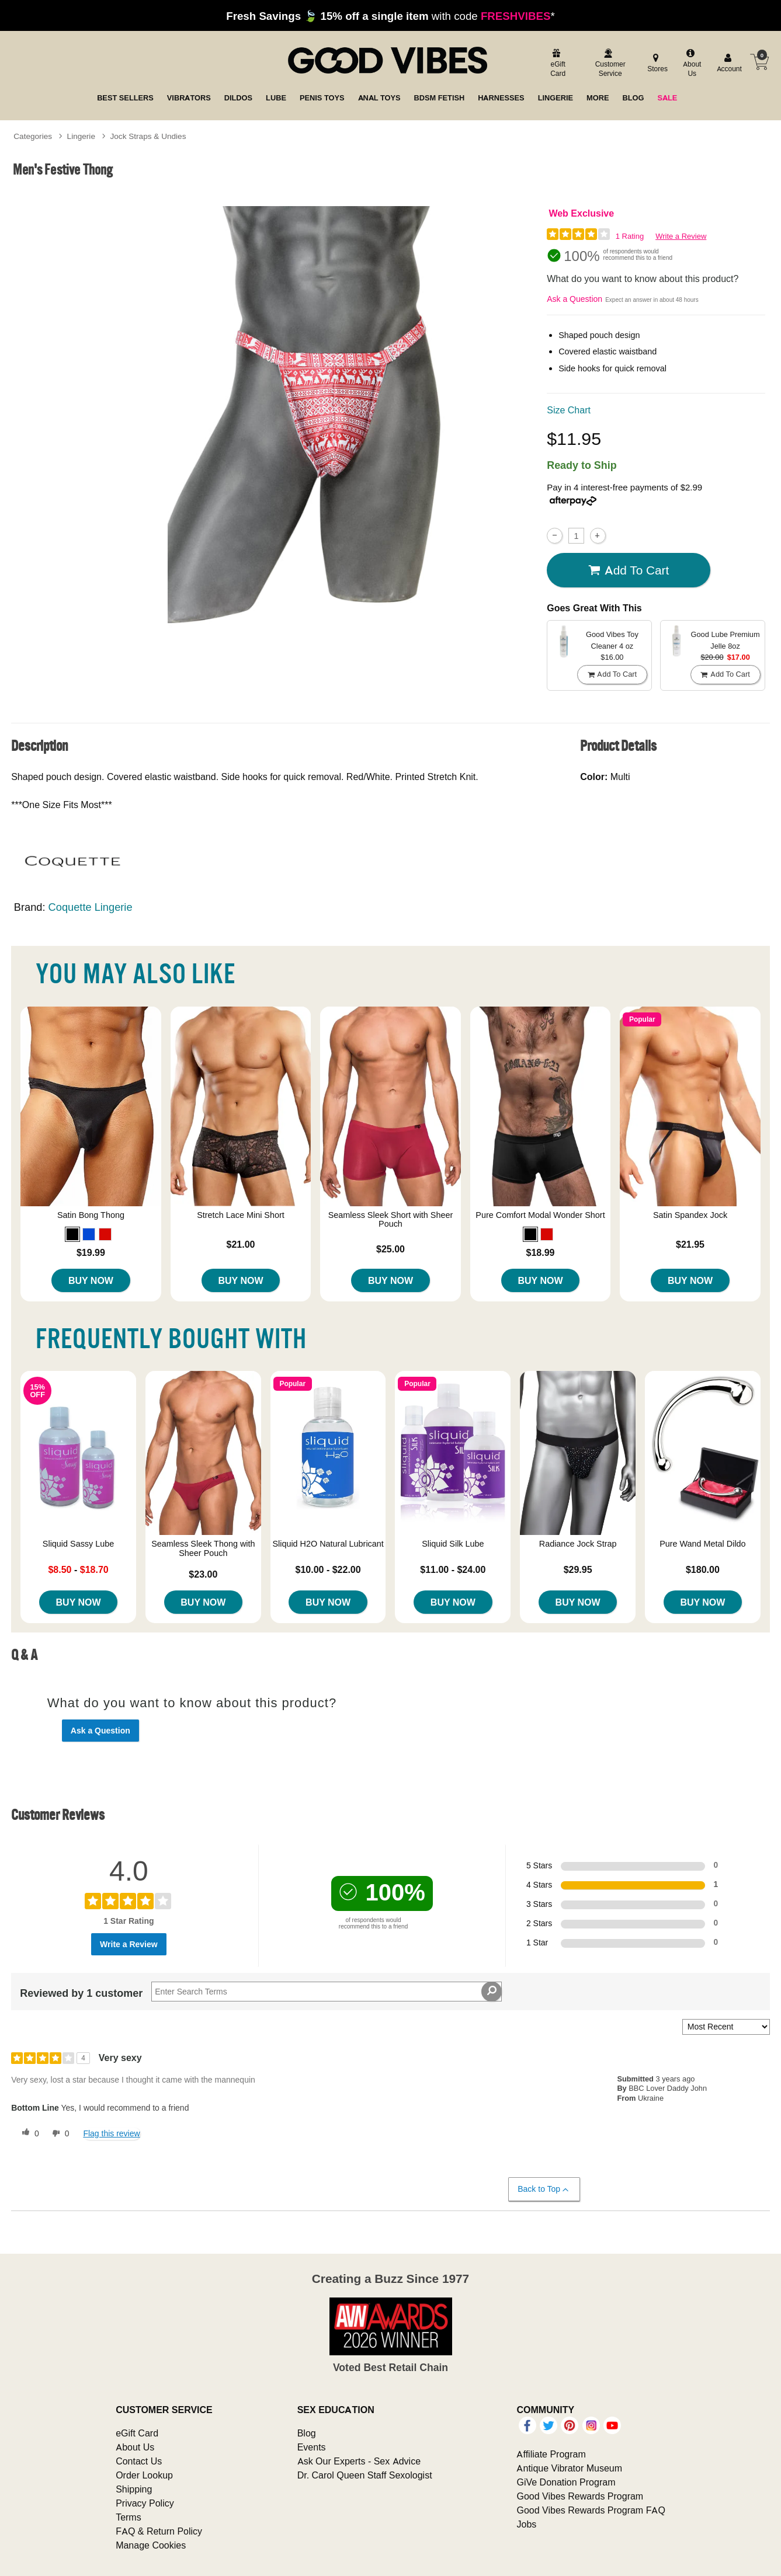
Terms (128, 2517)
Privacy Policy (145, 2503)
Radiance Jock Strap (578, 1543)
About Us (135, 2447)
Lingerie (81, 136)
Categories (32, 136)
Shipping (134, 2489)
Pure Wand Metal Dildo (702, 1543)
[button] (72, 1234)
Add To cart (628, 570)
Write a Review (680, 236)
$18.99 (540, 1252)
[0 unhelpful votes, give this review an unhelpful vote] (58, 2133)
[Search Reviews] (326, 1991)
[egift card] (556, 64)
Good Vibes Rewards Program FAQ (590, 2510)
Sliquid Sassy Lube (78, 1543)
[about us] (691, 64)
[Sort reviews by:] (726, 2027)
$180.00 (703, 1569)
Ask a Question (574, 299)
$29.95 (578, 1569)
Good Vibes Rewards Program (579, 2496)
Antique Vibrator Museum (569, 2468)
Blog (306, 2433)
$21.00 (240, 1244)
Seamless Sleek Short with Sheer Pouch (390, 1220)
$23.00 (203, 1574)
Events (311, 2447)
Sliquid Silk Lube (453, 1543)
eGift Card (137, 2433)
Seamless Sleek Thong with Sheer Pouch (203, 1548)
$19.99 (91, 1252)
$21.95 (690, 1244)
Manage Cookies (151, 2545)
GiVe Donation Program (565, 2482)
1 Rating (630, 236)
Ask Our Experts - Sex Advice (359, 2461)
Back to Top (544, 2189)
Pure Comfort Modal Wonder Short (540, 1215)
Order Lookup (144, 2475)
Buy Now (90, 1280)
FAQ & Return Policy (159, 2531)
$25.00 (390, 1249)
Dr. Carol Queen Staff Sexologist (364, 2475)
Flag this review (111, 2133)
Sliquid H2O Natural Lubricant (327, 1543)
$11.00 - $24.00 (452, 1569)
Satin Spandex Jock (690, 1215)
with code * (390, 16)
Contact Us (139, 2461)
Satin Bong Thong (90, 1215)
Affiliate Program (550, 2454)
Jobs (526, 2524)
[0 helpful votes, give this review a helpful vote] (28, 2133)
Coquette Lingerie (90, 907)
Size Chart (569, 410)
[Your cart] (759, 62)
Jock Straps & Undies (148, 136)
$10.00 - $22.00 (328, 1569)
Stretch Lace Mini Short (240, 1215)
